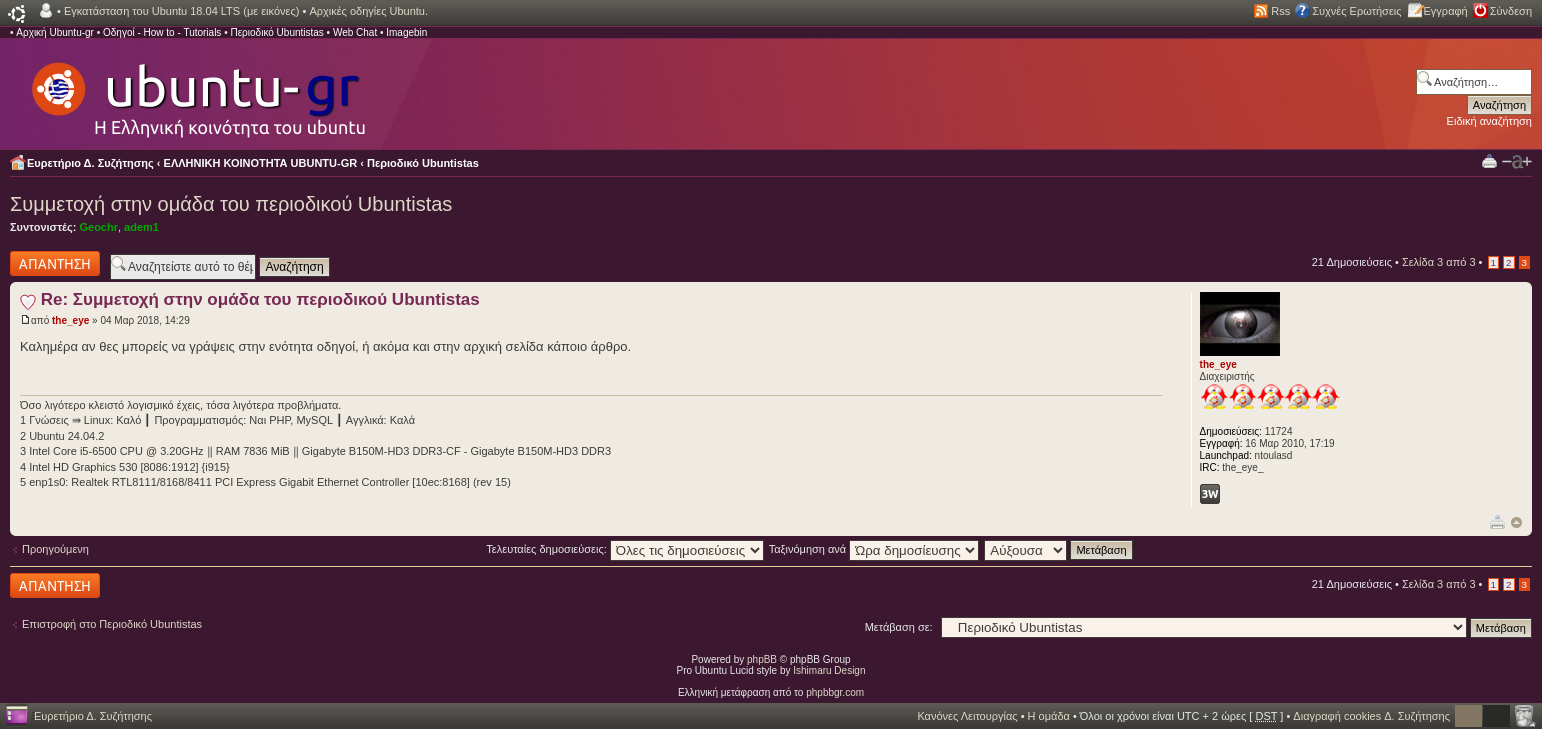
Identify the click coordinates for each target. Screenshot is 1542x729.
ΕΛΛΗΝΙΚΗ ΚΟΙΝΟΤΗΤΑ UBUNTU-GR (261, 163)
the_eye (70, 320)
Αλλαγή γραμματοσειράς (1517, 162)
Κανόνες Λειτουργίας (967, 716)
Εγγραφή (1446, 11)
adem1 (141, 227)
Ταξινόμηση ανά (874, 549)
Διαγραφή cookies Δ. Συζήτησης (1371, 716)
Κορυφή (1516, 522)
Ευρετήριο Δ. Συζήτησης (90, 163)
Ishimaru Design (829, 670)
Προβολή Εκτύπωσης (1489, 160)
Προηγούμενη (55, 549)
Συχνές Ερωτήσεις (1356, 11)
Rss (1280, 11)
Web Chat (355, 32)
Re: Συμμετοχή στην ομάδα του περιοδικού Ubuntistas (260, 299)
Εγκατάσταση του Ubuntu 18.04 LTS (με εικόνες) (181, 11)
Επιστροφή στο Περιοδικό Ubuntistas (112, 624)
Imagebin (406, 32)
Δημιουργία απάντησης (55, 263)
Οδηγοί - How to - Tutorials (162, 32)
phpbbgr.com (835, 692)
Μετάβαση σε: (899, 627)
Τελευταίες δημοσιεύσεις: (625, 549)
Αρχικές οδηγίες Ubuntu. (368, 11)
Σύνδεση (1511, 11)
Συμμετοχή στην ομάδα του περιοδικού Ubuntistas (231, 204)
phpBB (762, 659)
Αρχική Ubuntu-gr (55, 32)
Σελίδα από (1439, 262)
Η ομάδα (1049, 716)
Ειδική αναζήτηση (1489, 121)
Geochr (98, 227)
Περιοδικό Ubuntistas (276, 32)
